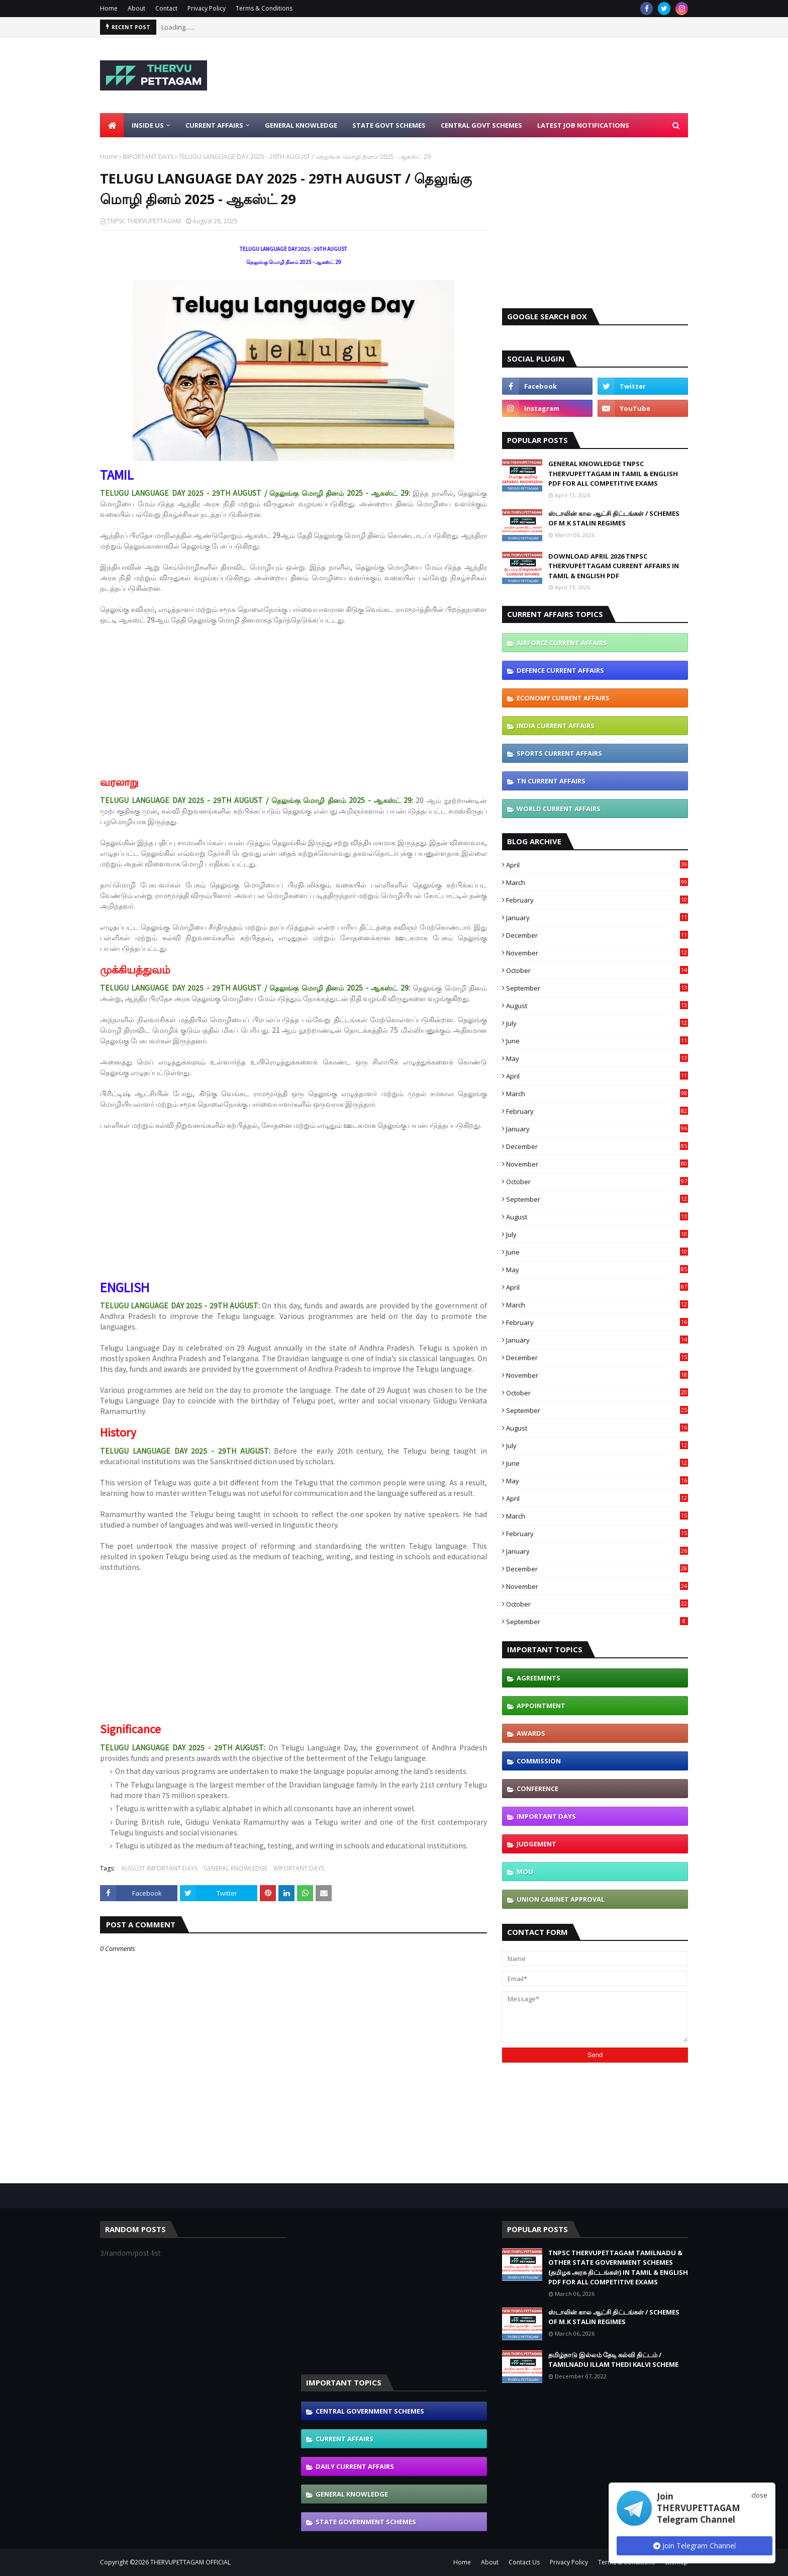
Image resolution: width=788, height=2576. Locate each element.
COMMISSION (539, 1760)
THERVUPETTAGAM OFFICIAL (190, 2562)
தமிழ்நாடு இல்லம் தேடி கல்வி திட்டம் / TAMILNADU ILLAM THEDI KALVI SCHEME (613, 2359)
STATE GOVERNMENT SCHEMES (366, 2521)
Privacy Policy (206, 8)
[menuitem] (112, 125)
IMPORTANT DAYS (148, 156)
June (597, 1040)
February (597, 900)
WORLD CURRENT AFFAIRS (559, 808)
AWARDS (531, 1733)
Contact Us (524, 2562)
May (597, 1058)
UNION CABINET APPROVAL (561, 1899)
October (597, 970)
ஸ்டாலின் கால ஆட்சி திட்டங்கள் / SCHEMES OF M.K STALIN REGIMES (613, 518)
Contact (166, 8)
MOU (525, 1871)
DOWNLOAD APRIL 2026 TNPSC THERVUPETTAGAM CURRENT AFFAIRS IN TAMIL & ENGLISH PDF (613, 566)
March (597, 882)
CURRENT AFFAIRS (344, 2438)
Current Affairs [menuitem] (214, 125)
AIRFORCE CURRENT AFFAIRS (562, 642)
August (597, 1005)
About (136, 8)
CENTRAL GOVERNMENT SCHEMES (370, 2411)
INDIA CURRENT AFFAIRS (556, 725)
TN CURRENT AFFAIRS (551, 780)
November (597, 952)
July (597, 1023)
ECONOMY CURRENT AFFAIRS (563, 697)
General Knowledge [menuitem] (301, 125)
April (597, 864)
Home (109, 8)
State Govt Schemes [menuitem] (389, 125)
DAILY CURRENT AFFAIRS (355, 2466)
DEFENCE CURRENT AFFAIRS (560, 670)
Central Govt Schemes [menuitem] (481, 125)
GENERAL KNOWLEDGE (235, 1868)
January (597, 917)
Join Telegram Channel (694, 2545)
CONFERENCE (537, 1788)
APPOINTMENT (541, 1705)
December (597, 935)
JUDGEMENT (536, 1843)
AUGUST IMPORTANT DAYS (159, 1868)
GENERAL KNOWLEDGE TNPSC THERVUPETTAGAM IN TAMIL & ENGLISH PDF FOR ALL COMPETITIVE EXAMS (613, 473)
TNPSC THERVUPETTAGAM (144, 221)
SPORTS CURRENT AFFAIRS (559, 753)
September (597, 988)
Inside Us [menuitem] (148, 125)
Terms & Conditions (264, 8)
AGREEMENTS (538, 1677)
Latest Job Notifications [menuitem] (583, 125)
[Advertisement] (505, 75)
